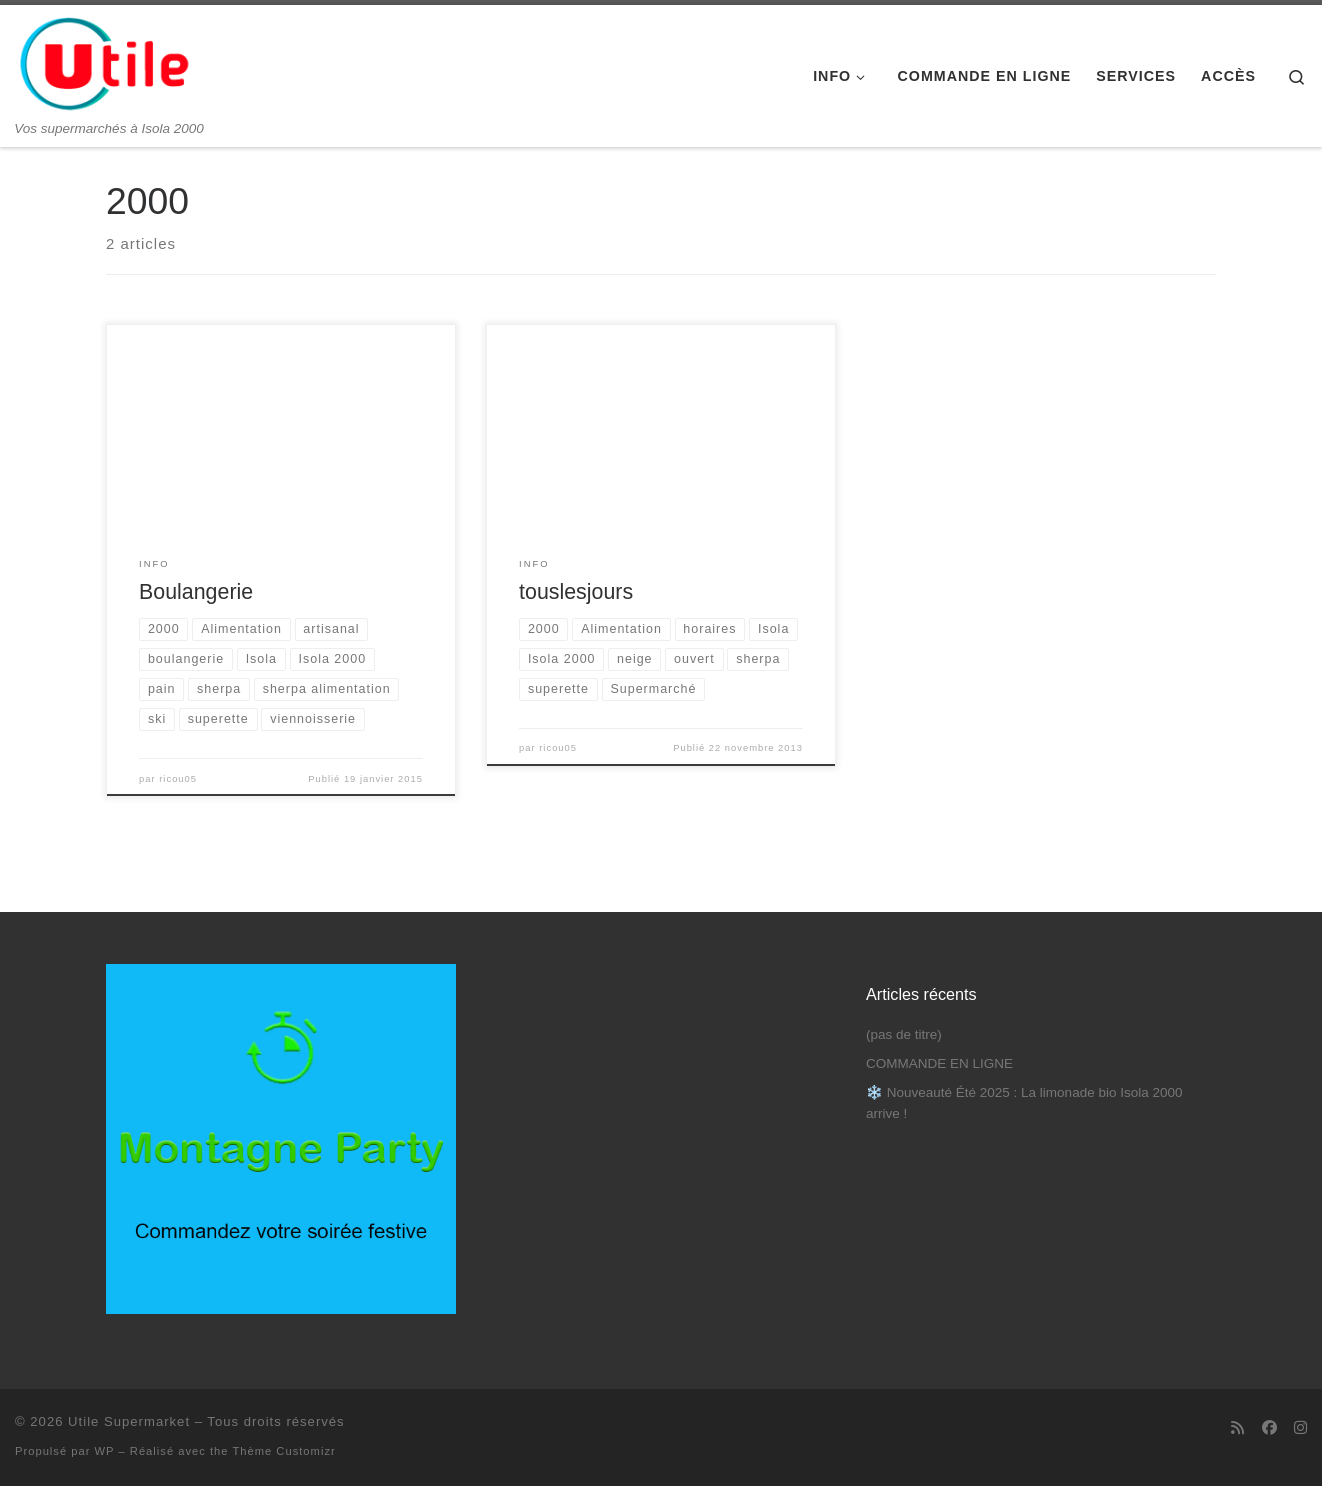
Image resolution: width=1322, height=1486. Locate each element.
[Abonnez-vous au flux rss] (1237, 1427)
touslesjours (576, 592)
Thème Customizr (283, 1451)
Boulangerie (196, 592)
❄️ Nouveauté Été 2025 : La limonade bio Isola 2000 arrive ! (1024, 1103)
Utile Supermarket (129, 1421)
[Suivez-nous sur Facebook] (1269, 1427)
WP (105, 1451)
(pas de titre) (904, 1034)
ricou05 (178, 779)
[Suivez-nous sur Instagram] (1300, 1427)
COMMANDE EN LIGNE (939, 1063)
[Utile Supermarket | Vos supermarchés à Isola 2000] (105, 62)
